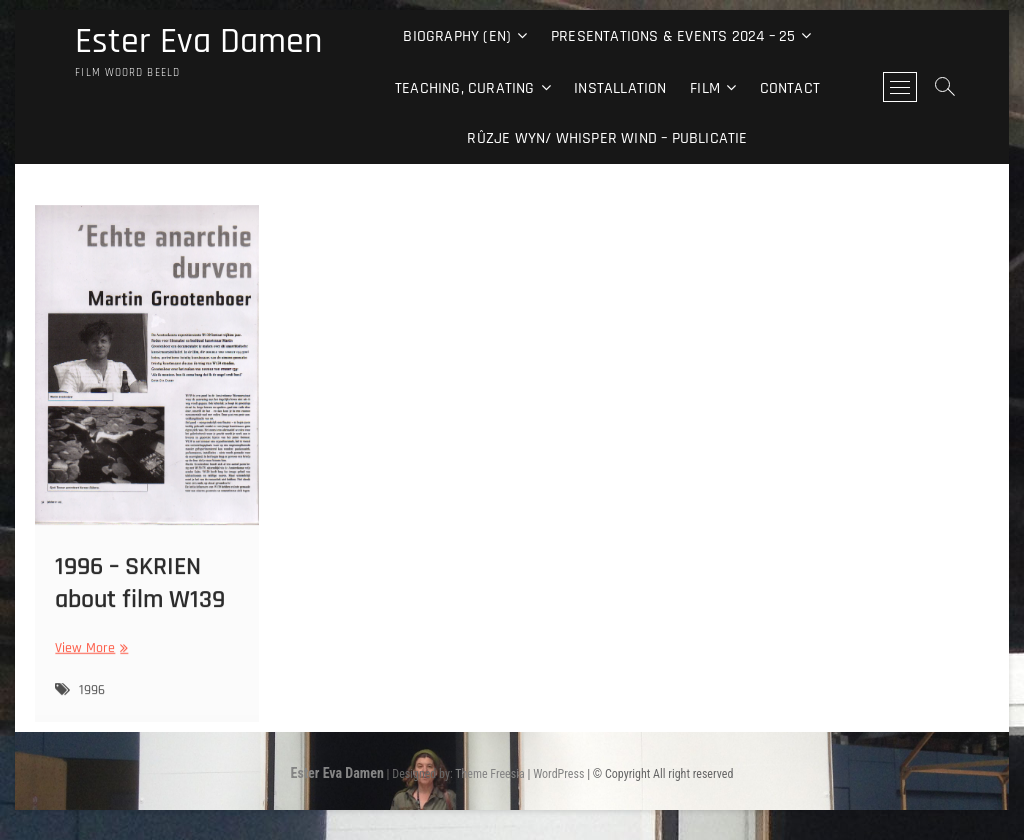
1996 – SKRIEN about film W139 (140, 606)
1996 (92, 714)
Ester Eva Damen (198, 42)
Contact (790, 88)
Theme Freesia (489, 774)
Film (705, 88)
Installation (620, 88)
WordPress (558, 774)
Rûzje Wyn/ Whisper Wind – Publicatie (607, 138)
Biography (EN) (457, 36)
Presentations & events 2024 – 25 (673, 36)
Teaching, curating (465, 88)
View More (89, 671)
